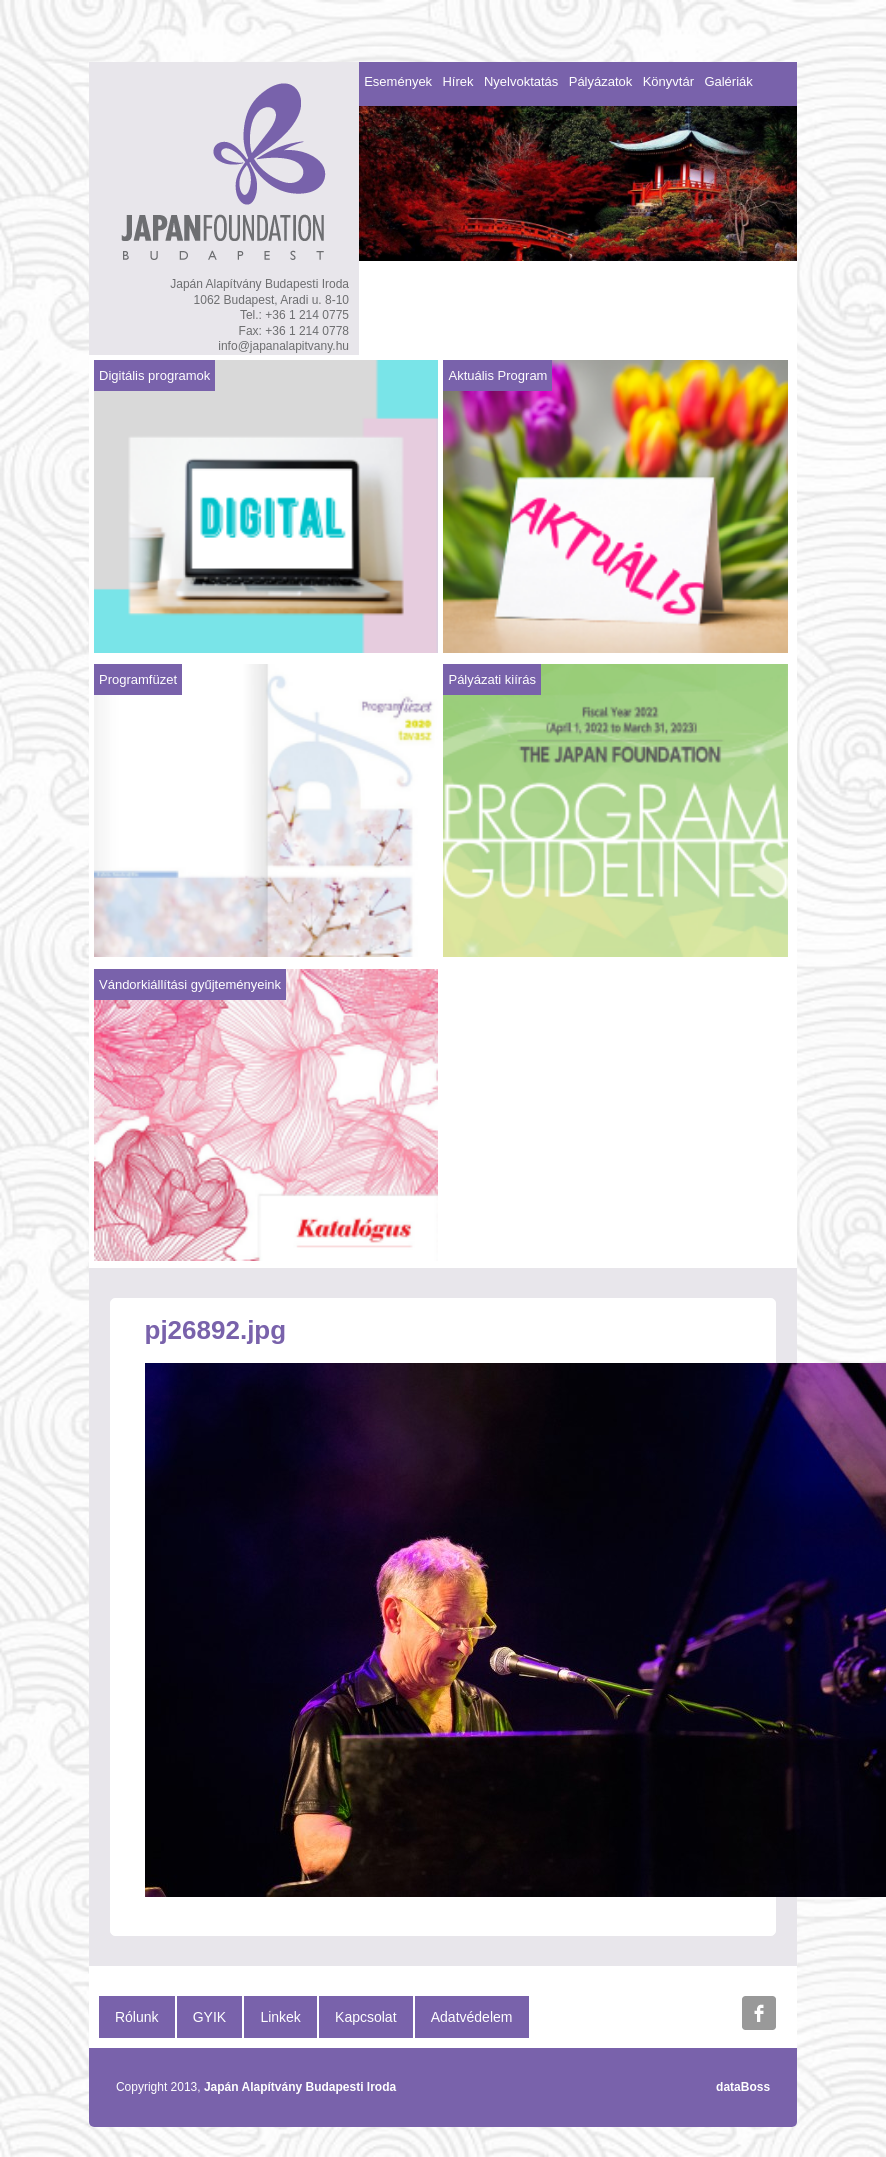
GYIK (209, 2017)
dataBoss (743, 2087)
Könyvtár (668, 81)
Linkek (280, 2017)
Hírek (457, 81)
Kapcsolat (365, 2017)
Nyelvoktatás (521, 81)
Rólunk (137, 2017)
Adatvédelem (472, 2017)
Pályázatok (601, 81)
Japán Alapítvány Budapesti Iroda (300, 2087)
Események (398, 81)
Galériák (728, 81)
